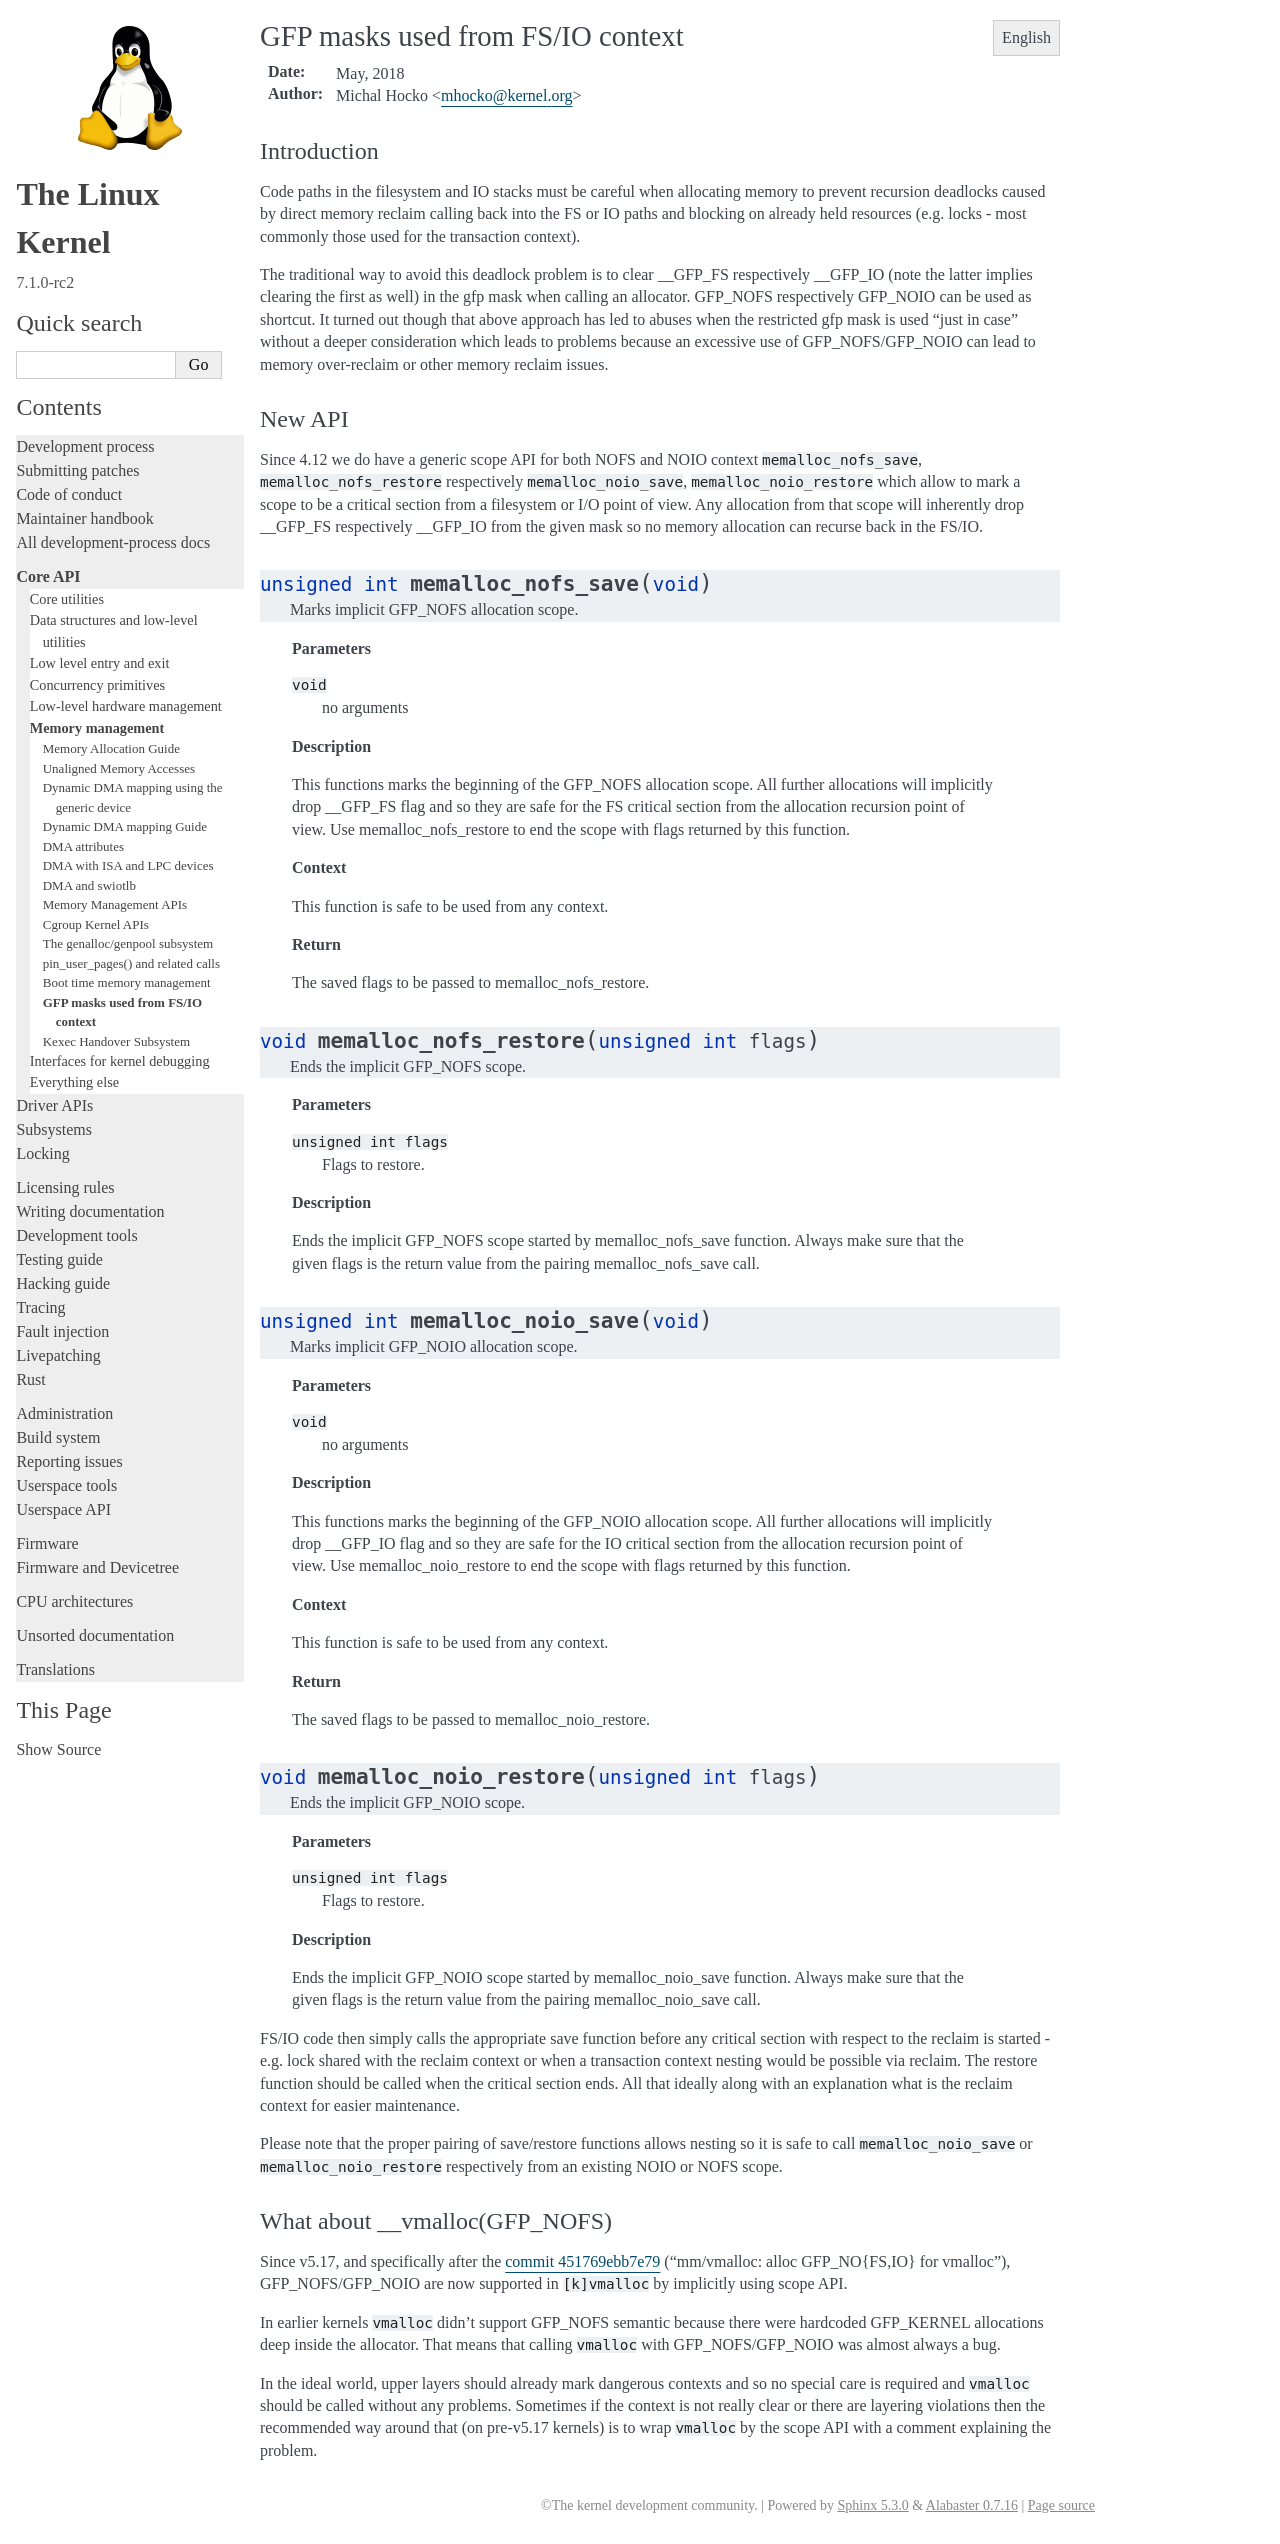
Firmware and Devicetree (97, 1567)
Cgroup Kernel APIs (96, 924)
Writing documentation (90, 1211)
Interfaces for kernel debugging (120, 1061)
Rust (30, 1379)
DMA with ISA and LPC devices (128, 865)
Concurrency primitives (97, 685)
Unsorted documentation (95, 1635)
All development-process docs (113, 542)
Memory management (97, 728)
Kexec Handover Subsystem (116, 1041)
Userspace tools (66, 1485)
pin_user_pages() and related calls (131, 963)
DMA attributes (83, 846)
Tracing (40, 1307)
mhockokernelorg (506, 95)
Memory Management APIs (115, 904)
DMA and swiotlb (89, 885)
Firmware (47, 1543)
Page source (1061, 2505)
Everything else (74, 1082)
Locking (42, 1153)
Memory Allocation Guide (111, 748)
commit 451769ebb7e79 (582, 2261)
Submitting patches (77, 470)
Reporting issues (69, 1461)
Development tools (76, 1235)
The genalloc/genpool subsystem (128, 943)
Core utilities (67, 599)
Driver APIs (54, 1105)
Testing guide (59, 1259)
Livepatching (58, 1355)
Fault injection (62, 1331)
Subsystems (54, 1129)
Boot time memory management (127, 982)
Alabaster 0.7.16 (972, 2505)
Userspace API (63, 1509)
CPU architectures (74, 1601)
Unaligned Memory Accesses (119, 768)
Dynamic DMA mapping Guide (125, 826)
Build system (58, 1437)
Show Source (58, 1749)
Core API (48, 576)
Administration (64, 1413)
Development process (85, 446)
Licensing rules (65, 1187)
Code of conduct (69, 494)
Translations (55, 1669)
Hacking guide (63, 1283)
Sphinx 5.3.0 (872, 2505)
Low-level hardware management (126, 706)
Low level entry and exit (100, 663)
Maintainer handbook (84, 518)
